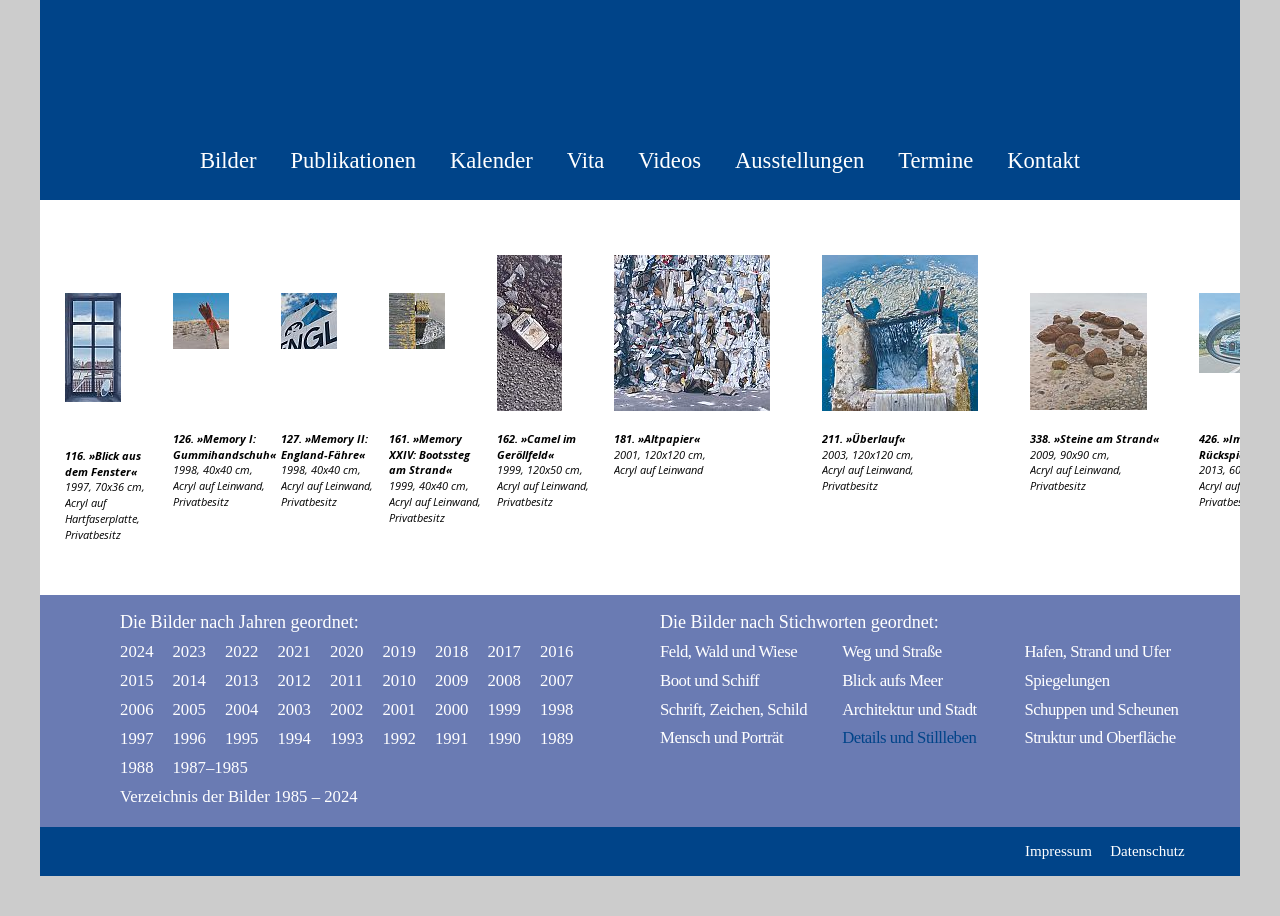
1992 (399, 738)
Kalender (491, 160)
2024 (137, 651)
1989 (557, 738)
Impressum (1058, 851)
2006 (137, 709)
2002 (347, 709)
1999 (504, 709)
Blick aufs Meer (892, 680)
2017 (504, 651)
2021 (294, 651)
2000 (452, 709)
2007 (557, 680)
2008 (504, 680)
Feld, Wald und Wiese (728, 651)
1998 (557, 709)
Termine (935, 160)
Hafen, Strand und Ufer (1097, 651)
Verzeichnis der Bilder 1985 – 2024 (239, 796)
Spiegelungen (1066, 680)
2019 (399, 651)
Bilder (228, 160)
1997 (137, 738)
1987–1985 (194, 767)
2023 (189, 651)
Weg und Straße (892, 651)
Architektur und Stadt (909, 709)
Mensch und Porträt (721, 737)
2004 (242, 709)
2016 (557, 651)
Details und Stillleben (909, 737)
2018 (452, 651)
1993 (347, 738)
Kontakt (1043, 160)
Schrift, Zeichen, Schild (733, 709)
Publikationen (353, 160)
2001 (399, 709)
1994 (294, 738)
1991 (452, 738)
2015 (137, 680)
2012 (294, 680)
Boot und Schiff (709, 680)
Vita (586, 160)
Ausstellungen (799, 160)
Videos (669, 160)
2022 (242, 651)
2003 (294, 709)
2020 (347, 651)
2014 (189, 680)
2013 (242, 680)
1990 (504, 738)
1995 (242, 738)
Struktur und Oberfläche (1099, 737)
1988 (137, 767)
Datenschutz (1147, 851)
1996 (189, 738)
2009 (452, 680)
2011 (346, 680)
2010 (399, 680)
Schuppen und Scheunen (1101, 709)
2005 (189, 709)
